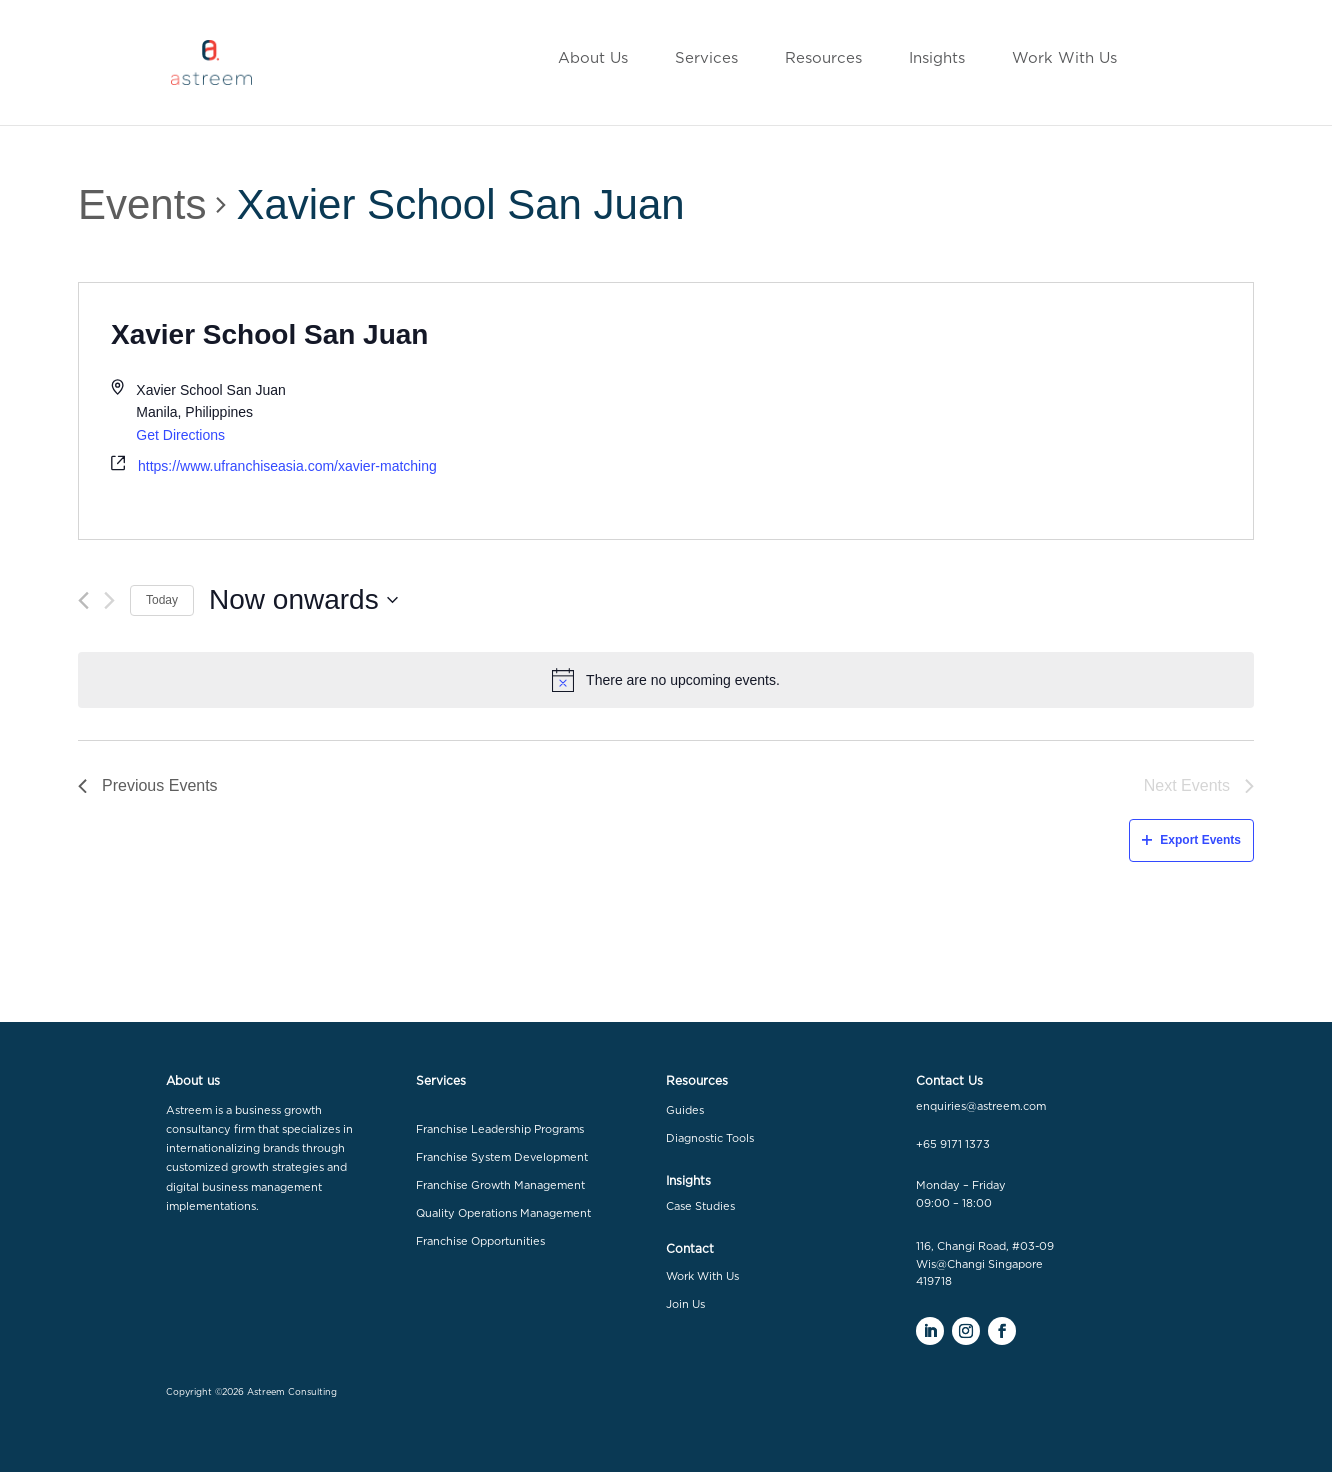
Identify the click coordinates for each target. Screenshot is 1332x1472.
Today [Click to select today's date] (162, 600)
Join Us (685, 1304)
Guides (685, 1110)
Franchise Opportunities (480, 1241)
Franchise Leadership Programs (500, 1129)
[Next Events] (109, 600)
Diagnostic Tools (710, 1138)
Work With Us (702, 1276)
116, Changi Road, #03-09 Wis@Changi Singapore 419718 (985, 1264)
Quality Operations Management (503, 1213)
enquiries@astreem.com (981, 1106)
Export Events (1191, 840)
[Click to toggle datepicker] (303, 600)
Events (142, 204)
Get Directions (180, 435)
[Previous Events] (83, 600)
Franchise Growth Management (500, 1185)
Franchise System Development (502, 1157)
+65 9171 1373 (953, 1144)
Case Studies (700, 1206)
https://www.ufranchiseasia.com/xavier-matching (287, 466)
